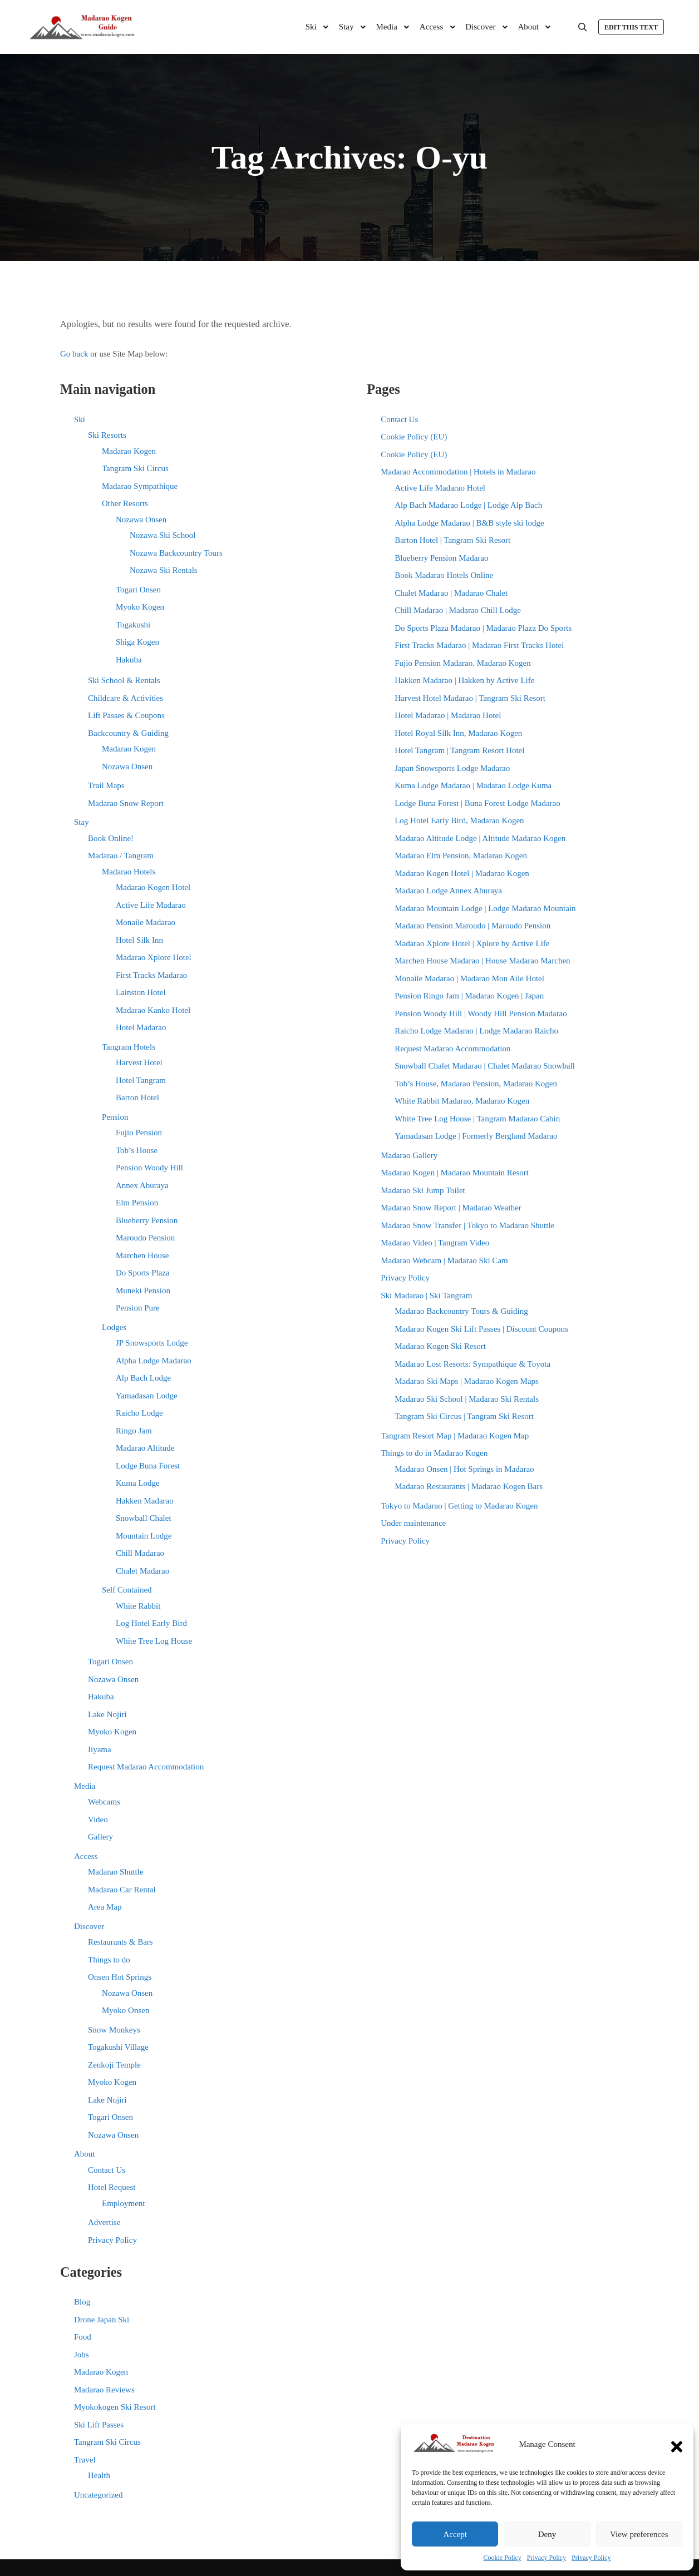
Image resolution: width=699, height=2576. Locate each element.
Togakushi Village (118, 2047)
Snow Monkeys (114, 2029)
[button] (676, 2444)
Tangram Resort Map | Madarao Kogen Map (455, 1435)
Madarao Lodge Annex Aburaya (448, 890)
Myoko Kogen (140, 606)
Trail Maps (106, 785)
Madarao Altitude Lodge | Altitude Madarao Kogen (480, 838)
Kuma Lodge (138, 1483)
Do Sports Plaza (143, 1272)
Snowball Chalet (143, 1518)
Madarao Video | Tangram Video (435, 1242)
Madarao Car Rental (122, 1889)
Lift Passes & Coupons (126, 715)
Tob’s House (136, 1150)
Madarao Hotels (128, 871)
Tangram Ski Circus (135, 468)
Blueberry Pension (147, 1220)
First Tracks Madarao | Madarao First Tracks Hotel (479, 645)
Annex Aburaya (142, 1185)
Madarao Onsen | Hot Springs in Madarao (464, 1469)
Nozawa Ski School (162, 535)
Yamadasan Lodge (147, 1395)
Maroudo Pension (145, 1237)
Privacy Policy (546, 2558)
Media (84, 1786)
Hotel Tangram (141, 1080)
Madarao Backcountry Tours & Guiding (461, 1311)
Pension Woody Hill (149, 1167)
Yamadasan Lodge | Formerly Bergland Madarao (476, 1135)
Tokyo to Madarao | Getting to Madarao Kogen (459, 1505)
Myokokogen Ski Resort (115, 2406)
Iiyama (99, 1749)
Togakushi (133, 624)
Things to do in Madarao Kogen (434, 1452)
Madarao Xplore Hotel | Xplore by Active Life (472, 943)
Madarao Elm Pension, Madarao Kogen (461, 855)
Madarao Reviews (104, 2389)
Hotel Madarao (141, 1027)
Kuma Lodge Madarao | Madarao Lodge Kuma (473, 785)
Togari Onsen (138, 589)
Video (98, 1819)
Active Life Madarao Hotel (440, 487)
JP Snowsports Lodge (152, 1342)
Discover (89, 1926)
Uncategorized (98, 2494)
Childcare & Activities (125, 698)
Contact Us (106, 2169)
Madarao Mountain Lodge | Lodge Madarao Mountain (485, 908)
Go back (74, 353)
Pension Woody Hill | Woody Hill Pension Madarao (481, 1013)
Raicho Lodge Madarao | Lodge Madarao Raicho (476, 1030)
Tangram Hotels (128, 1046)
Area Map (104, 1906)
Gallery (100, 1836)
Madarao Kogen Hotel (153, 887)
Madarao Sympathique (140, 486)
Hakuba (129, 659)
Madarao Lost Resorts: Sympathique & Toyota (472, 1363)
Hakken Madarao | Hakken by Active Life (464, 680)
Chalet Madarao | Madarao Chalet (451, 593)
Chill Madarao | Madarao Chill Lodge (458, 610)
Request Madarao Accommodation (146, 1766)
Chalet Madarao (142, 1570)
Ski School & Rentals (124, 680)
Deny (547, 2534)
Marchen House (142, 1255)
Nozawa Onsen (141, 519)
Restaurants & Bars (120, 1941)
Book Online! (111, 838)
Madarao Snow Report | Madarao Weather (451, 1207)
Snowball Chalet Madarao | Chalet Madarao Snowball (485, 1065)
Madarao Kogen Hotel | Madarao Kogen (462, 873)
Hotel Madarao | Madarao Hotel (448, 715)
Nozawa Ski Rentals (164, 570)
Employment (123, 2203)
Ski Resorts (107, 435)
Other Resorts (125, 503)
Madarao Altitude (145, 1447)
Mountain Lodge (143, 1535)
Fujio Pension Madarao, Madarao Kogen (463, 663)
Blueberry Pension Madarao (441, 557)
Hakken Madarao (145, 1500)
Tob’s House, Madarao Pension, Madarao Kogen (476, 1083)
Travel (85, 2459)
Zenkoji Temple (114, 2064)
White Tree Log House (154, 1640)
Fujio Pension (139, 1132)
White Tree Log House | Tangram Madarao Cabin (477, 1118)
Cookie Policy (502, 2558)
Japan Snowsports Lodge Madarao (452, 768)
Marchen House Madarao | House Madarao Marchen (482, 960)
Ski (79, 419)
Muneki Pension (143, 1290)
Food (82, 2336)
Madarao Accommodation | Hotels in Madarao (458, 471)
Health (99, 2475)
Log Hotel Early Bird (151, 1623)
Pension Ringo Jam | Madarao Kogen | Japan (469, 995)
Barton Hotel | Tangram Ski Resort (452, 540)
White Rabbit (138, 1605)
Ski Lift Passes (99, 2424)
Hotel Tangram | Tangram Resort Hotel (459, 750)
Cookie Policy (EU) (414, 436)
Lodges (114, 1327)
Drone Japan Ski (101, 2319)
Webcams (104, 1801)
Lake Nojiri (107, 1714)
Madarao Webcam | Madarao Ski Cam (444, 1260)
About (84, 2153)
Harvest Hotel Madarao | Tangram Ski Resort (470, 698)
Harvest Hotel (139, 1062)
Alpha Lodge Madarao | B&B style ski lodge (469, 522)
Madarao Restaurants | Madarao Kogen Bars (469, 1486)
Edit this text (631, 27)
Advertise (104, 2222)
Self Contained (127, 1589)
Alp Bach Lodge (143, 1377)
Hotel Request (111, 2187)
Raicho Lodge (139, 1412)
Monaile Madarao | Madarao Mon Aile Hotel (469, 978)
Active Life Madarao (151, 905)
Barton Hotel (137, 1097)
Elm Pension (137, 1202)
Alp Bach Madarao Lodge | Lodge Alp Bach (468, 505)
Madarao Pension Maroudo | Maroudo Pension (472, 925)
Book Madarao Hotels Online (444, 575)
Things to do (109, 1959)
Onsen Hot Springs (119, 1976)
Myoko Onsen (125, 2010)
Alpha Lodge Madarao (153, 1360)
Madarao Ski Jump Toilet (423, 1190)
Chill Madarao (140, 1553)
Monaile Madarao (145, 922)
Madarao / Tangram (121, 855)
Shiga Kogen (137, 641)
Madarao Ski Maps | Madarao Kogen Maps (467, 1381)
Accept (454, 2534)
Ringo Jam (134, 1430)
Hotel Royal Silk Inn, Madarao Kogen (458, 733)
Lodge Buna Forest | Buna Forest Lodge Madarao (477, 803)
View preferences (639, 2534)
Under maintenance (413, 1523)
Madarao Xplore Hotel (153, 957)
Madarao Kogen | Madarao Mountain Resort (455, 1172)
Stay (81, 822)
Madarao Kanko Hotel (153, 1010)
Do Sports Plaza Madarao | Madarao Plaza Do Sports (483, 628)
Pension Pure (138, 1307)
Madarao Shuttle (116, 1871)
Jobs (81, 2354)
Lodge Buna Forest (148, 1465)
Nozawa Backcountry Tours (176, 552)
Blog (82, 2301)
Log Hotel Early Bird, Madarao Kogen (459, 820)
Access (85, 1856)
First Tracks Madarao (151, 975)
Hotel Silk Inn (139, 940)
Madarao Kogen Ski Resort (440, 1346)
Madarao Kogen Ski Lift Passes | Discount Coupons (481, 1328)
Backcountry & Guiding (128, 733)
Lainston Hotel (141, 992)
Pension (115, 1117)
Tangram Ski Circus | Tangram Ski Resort (464, 1416)
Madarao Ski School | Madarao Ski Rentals (467, 1399)
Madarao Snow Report (126, 803)
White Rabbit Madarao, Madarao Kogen (462, 1100)
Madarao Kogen (129, 451)
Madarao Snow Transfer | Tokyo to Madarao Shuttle (467, 1225)
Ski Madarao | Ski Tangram (426, 1295)
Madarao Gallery (409, 1155)
